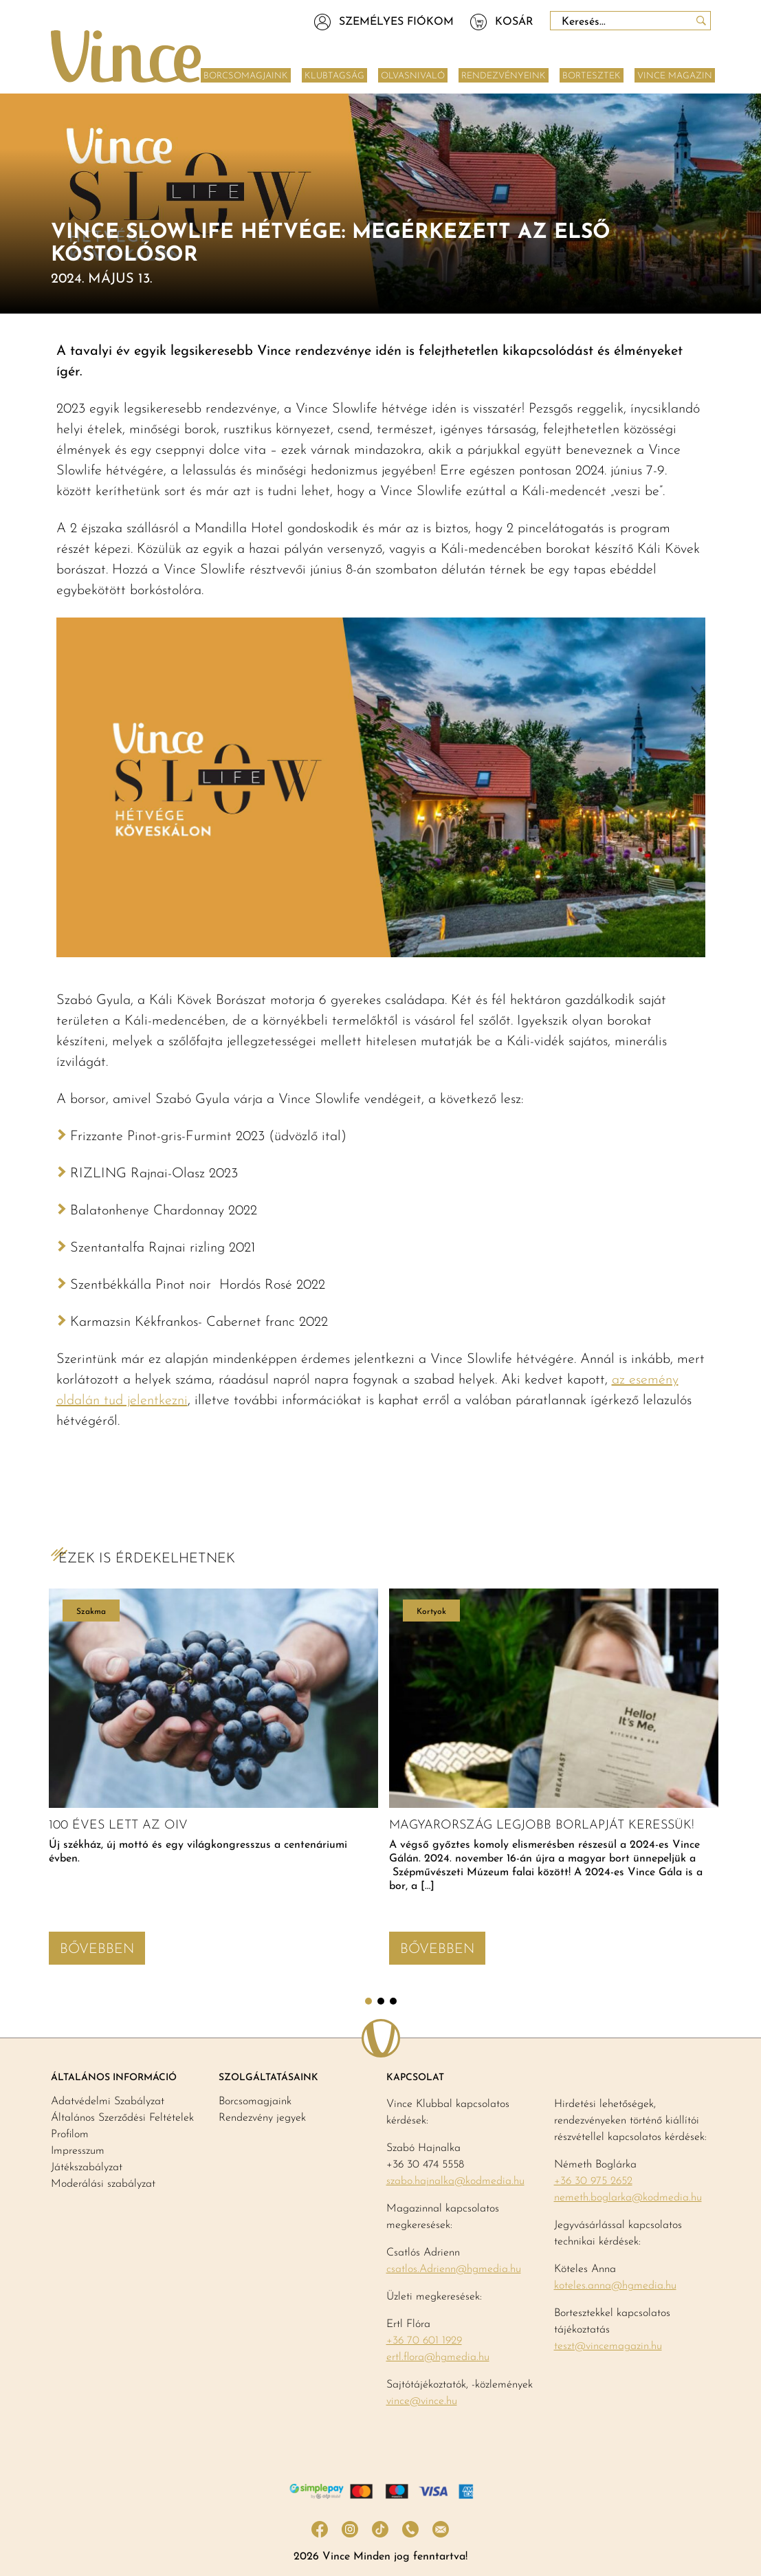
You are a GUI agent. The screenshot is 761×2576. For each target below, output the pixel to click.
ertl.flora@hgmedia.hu (437, 2357)
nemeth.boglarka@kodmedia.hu (628, 2197)
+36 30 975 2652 (593, 2181)
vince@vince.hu (421, 2401)
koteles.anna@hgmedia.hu (615, 2285)
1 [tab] (368, 2001)
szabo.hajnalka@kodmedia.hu (455, 2181)
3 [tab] (393, 2001)
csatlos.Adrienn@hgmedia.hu (453, 2269)
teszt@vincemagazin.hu (608, 2346)
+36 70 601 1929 (424, 2340)
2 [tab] (380, 2001)
